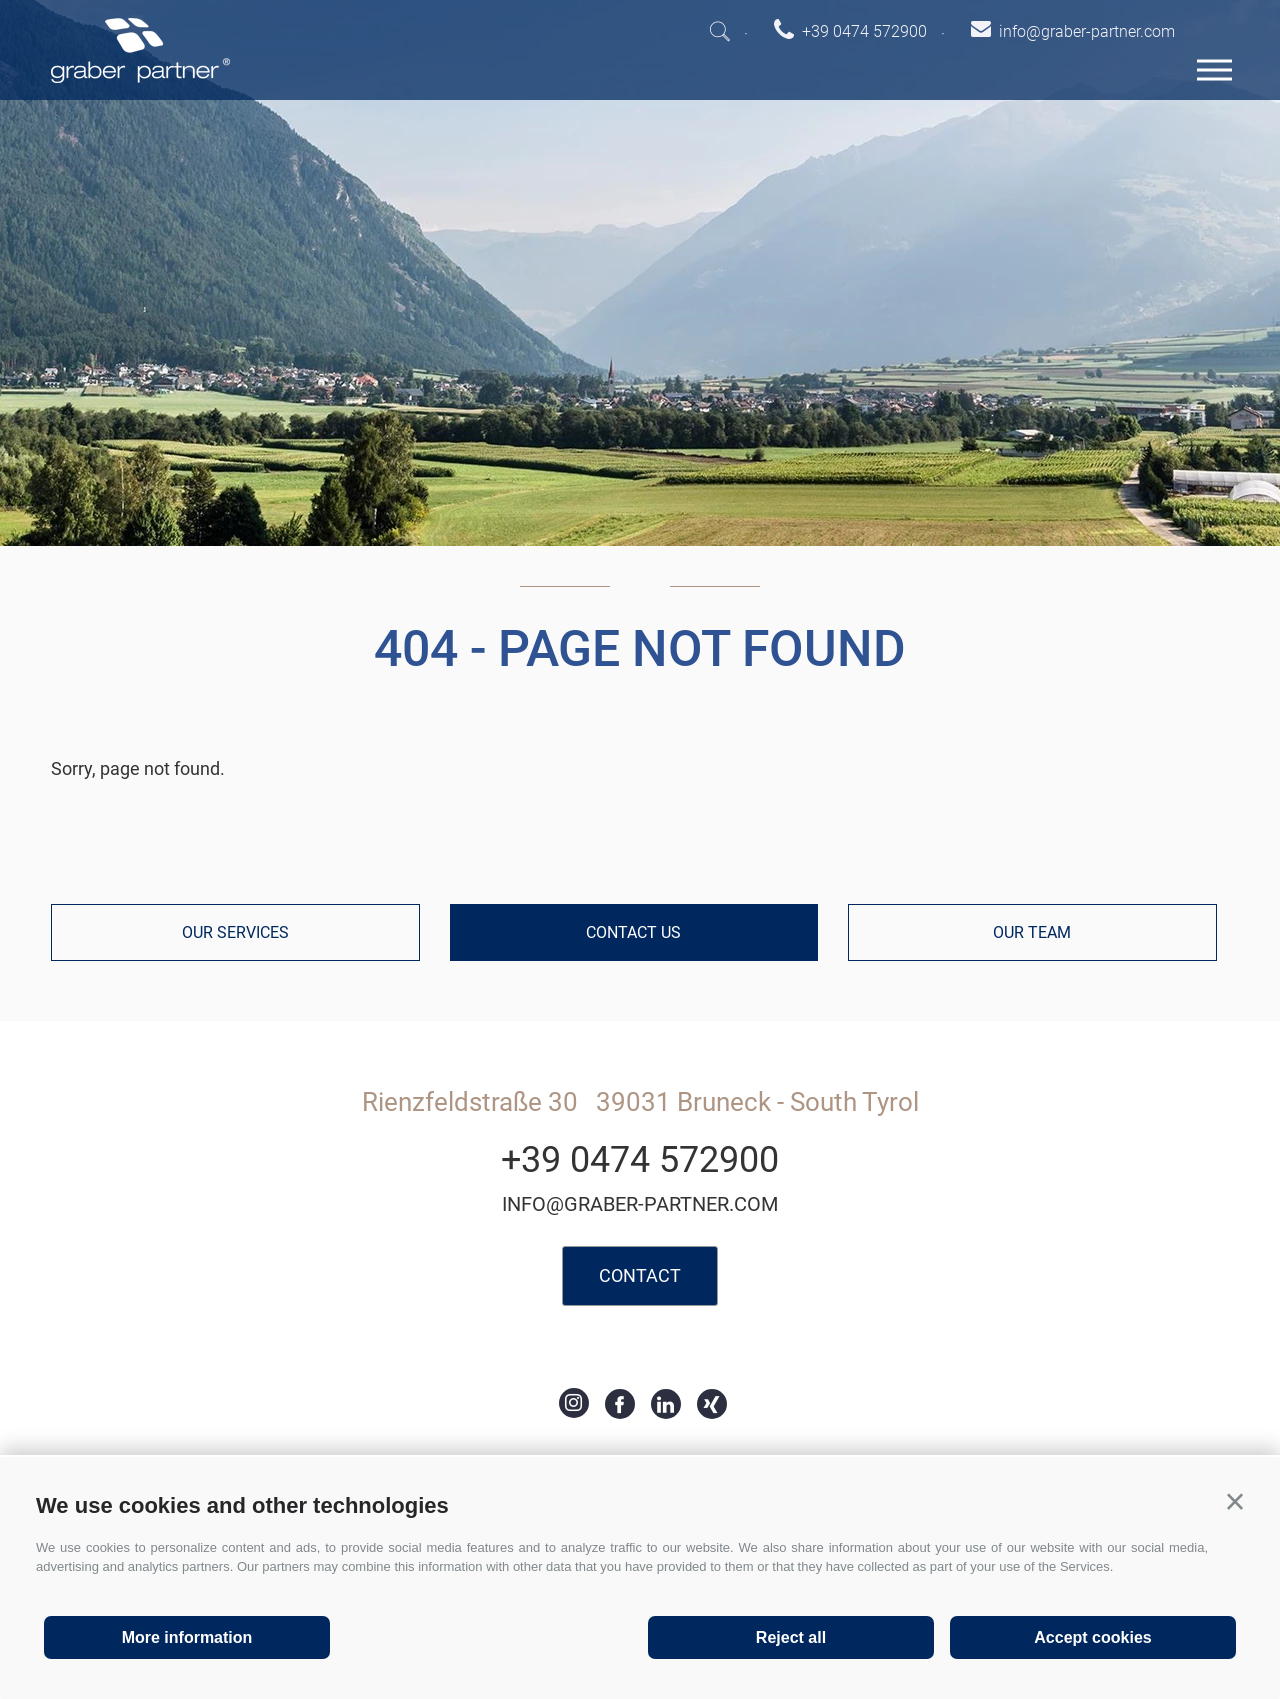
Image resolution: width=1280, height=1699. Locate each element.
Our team (1032, 932)
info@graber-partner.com (640, 1204)
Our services (235, 932)
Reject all (791, 1637)
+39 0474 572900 (640, 1160)
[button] (1235, 1502)
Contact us (633, 932)
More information (187, 1637)
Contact (640, 1275)
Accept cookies (1092, 1637)
